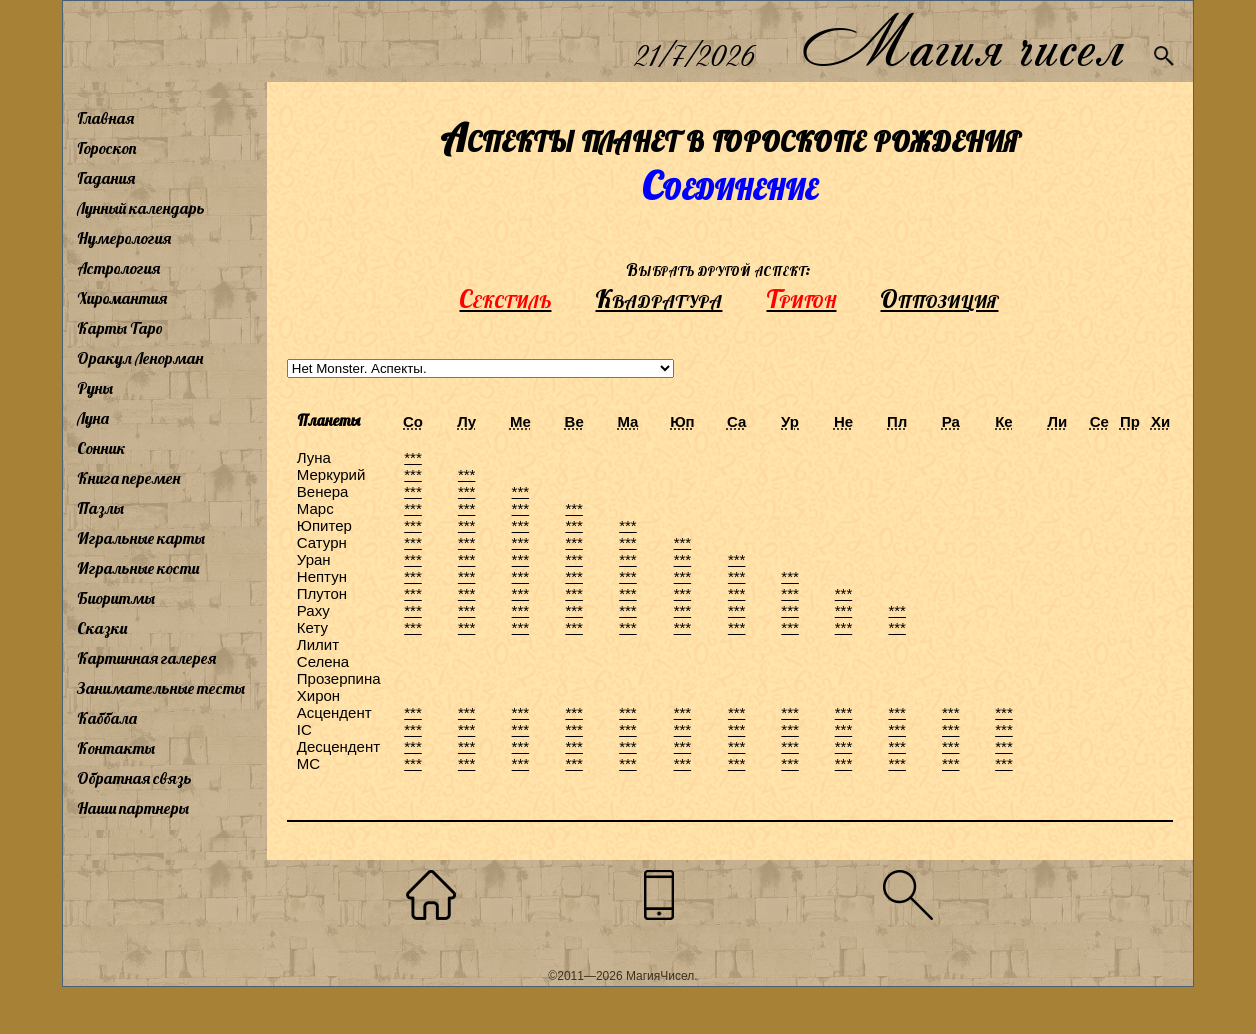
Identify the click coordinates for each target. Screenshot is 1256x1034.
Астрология (118, 268)
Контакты (116, 748)
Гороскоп (107, 148)
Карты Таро (120, 328)
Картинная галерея (146, 658)
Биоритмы (116, 598)
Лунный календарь (141, 208)
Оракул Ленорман (140, 358)
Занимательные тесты (161, 688)
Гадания (106, 178)
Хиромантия (122, 298)
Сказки (102, 628)
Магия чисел (962, 41)
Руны (95, 388)
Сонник (101, 448)
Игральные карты (141, 538)
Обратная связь (134, 778)
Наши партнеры (133, 808)
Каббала (107, 718)
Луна (93, 418)
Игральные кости (138, 568)
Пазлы (100, 508)
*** (413, 457)
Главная (105, 118)
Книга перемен (128, 478)
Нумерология (124, 238)
